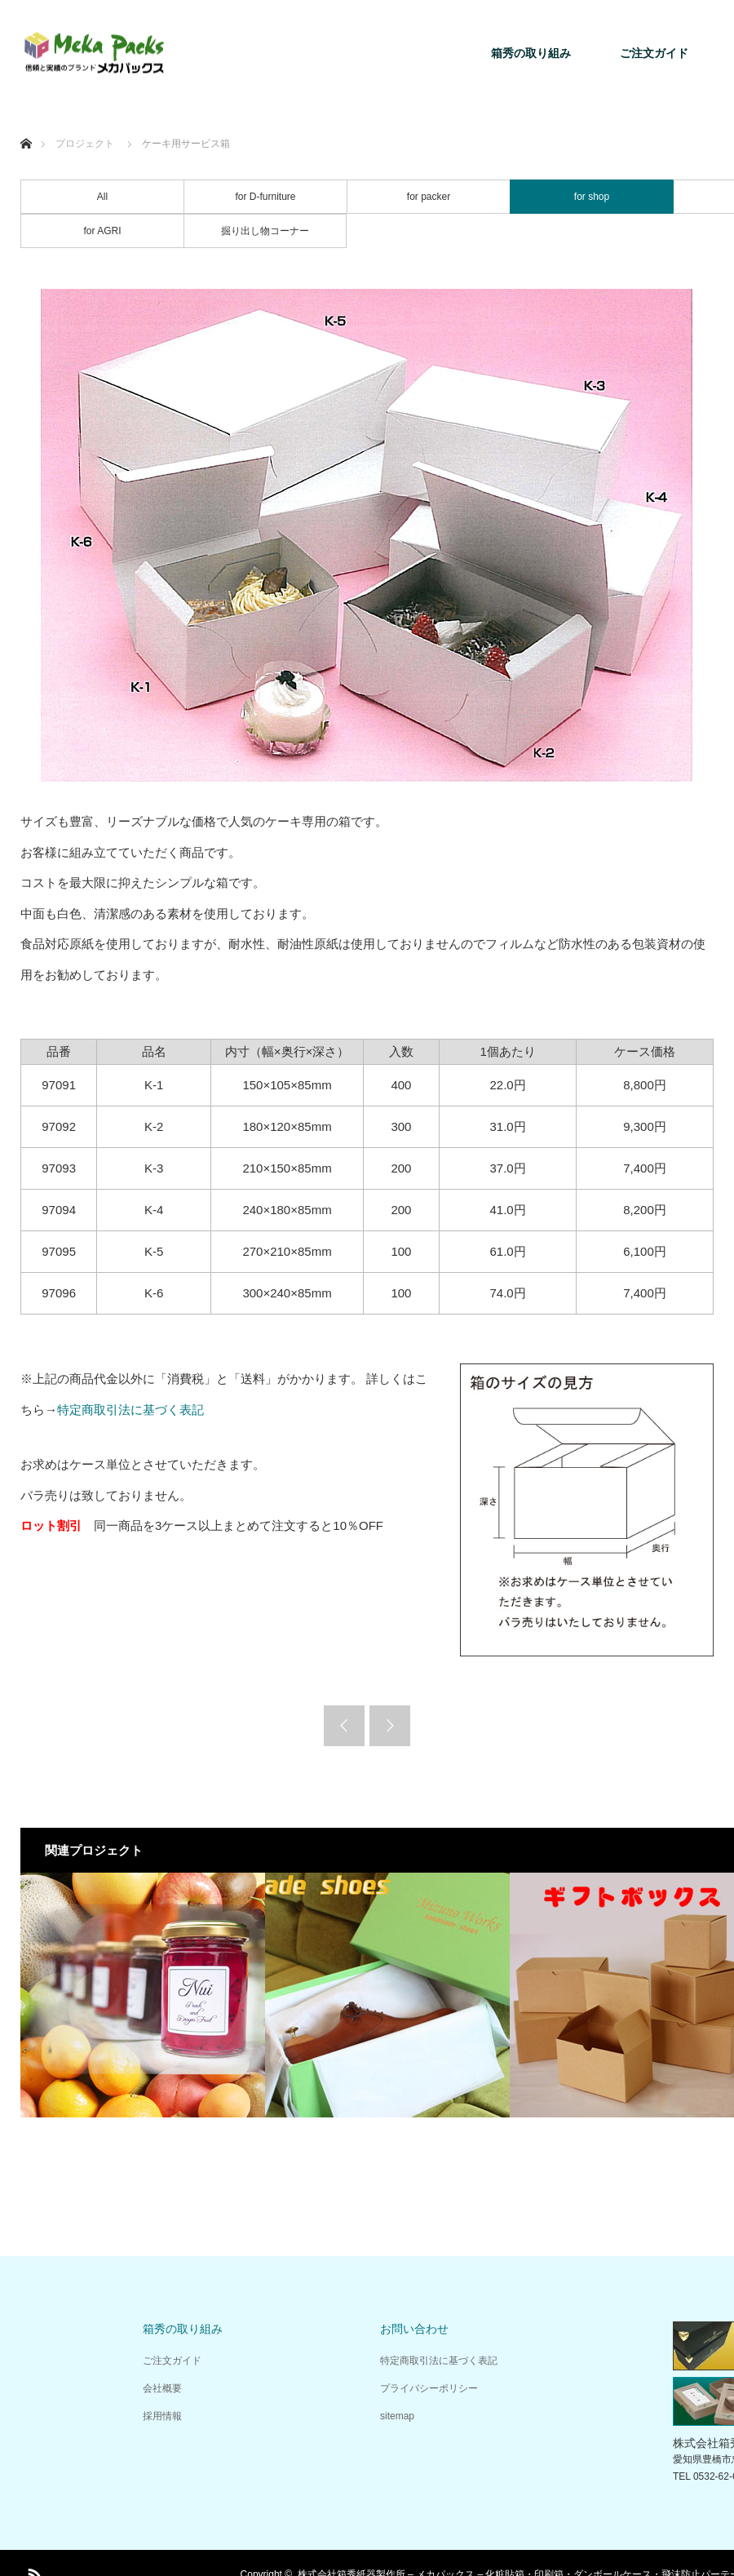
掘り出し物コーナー (265, 231)
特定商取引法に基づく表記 (130, 1410)
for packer (428, 196)
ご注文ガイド (654, 53)
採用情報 (162, 2416)
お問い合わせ (414, 2328)
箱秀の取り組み (531, 53)
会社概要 (162, 2388)
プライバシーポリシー (429, 2388)
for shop (591, 196)
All (102, 196)
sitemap (397, 2416)
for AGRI (102, 231)
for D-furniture (265, 196)
